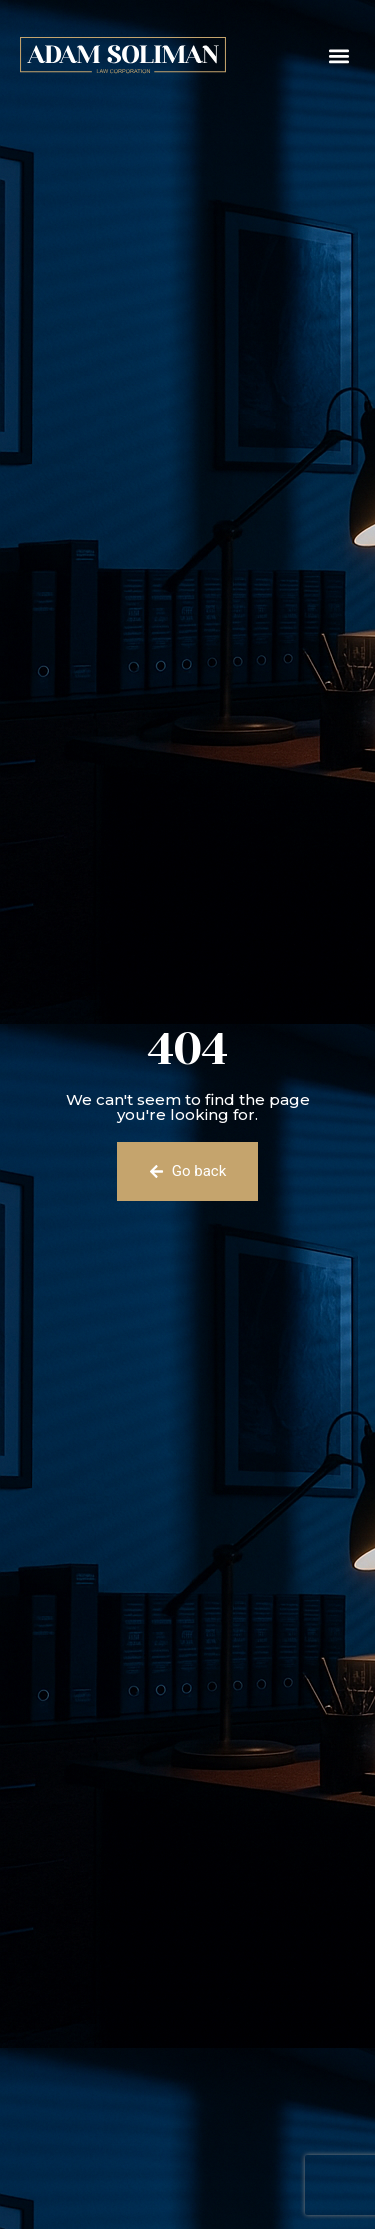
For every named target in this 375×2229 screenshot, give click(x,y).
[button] (338, 55)
